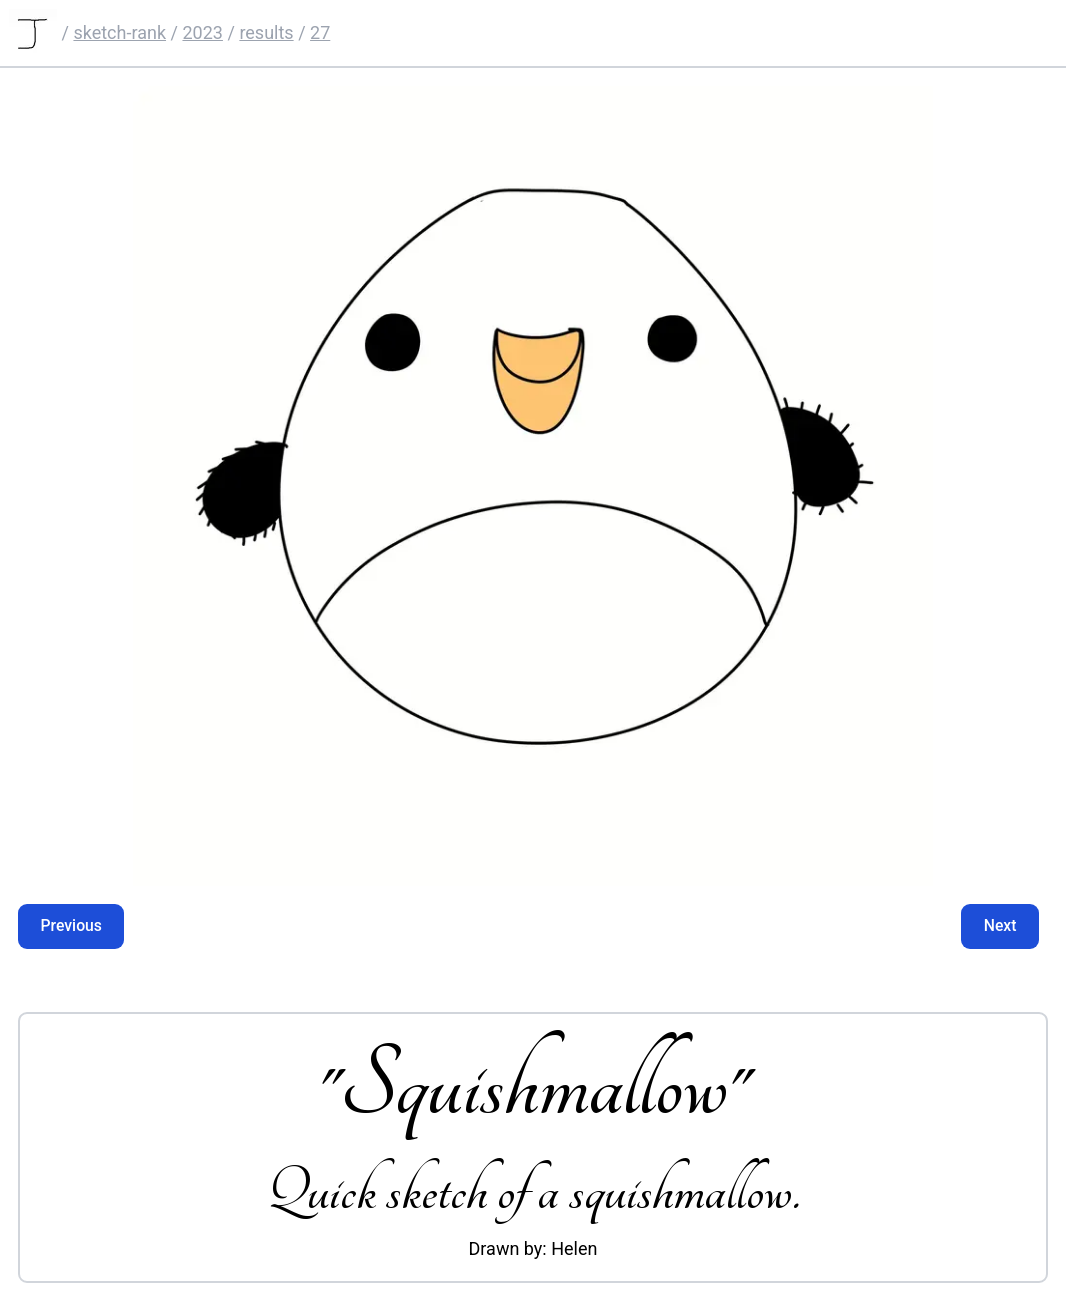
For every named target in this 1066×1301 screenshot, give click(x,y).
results (266, 32)
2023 (202, 32)
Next (1000, 925)
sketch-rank (119, 32)
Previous (71, 925)
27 (320, 32)
